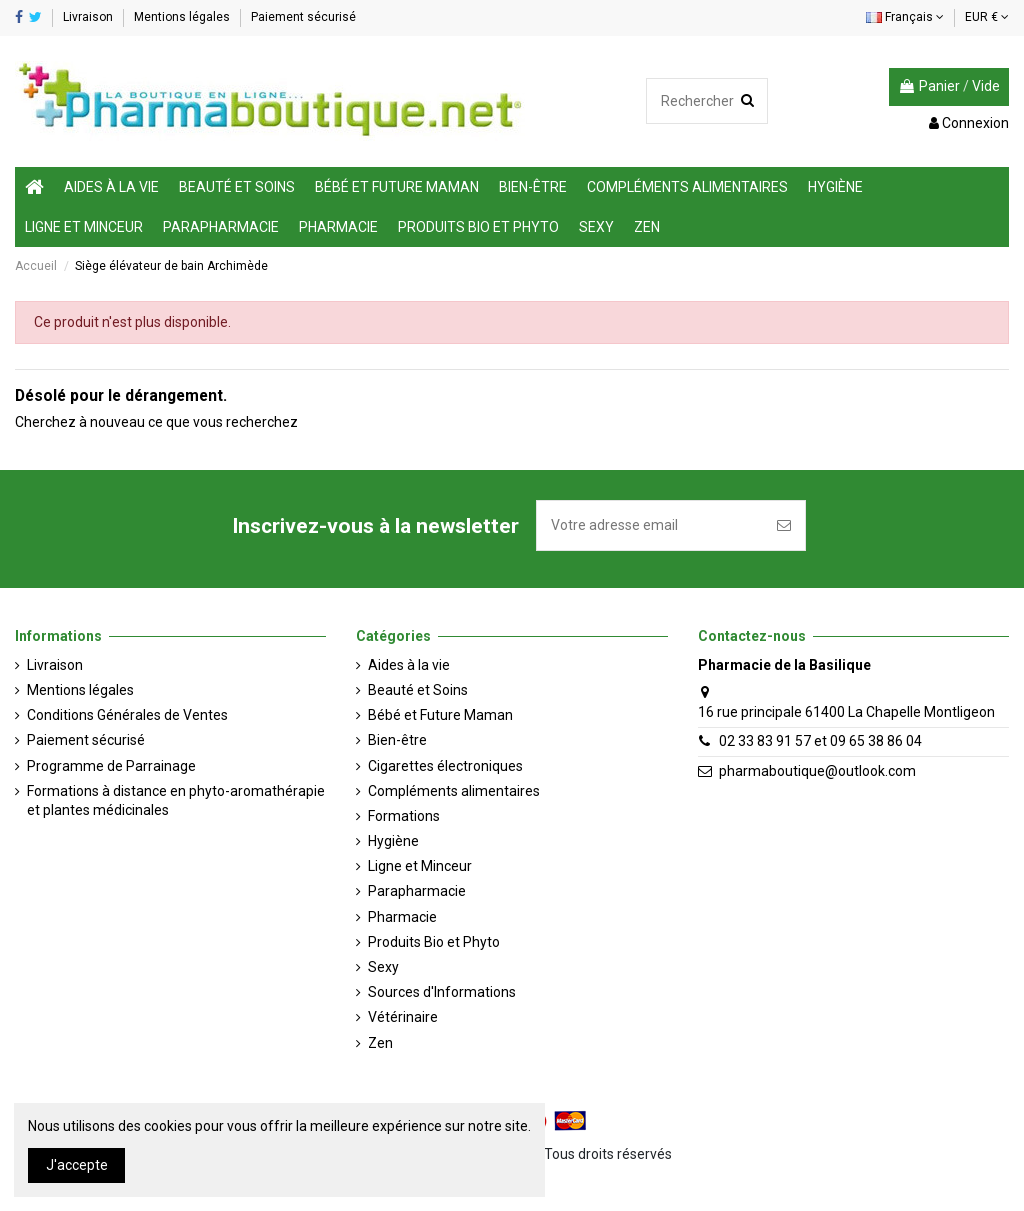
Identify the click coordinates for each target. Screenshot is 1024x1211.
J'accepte (77, 1165)
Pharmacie (402, 917)
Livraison (89, 17)
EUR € (987, 17)
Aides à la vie (409, 665)
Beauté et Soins (418, 690)
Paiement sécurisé (303, 17)
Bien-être (397, 740)
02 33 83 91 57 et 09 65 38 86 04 (820, 741)
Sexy (383, 967)
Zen (380, 1043)
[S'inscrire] (784, 525)
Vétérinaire (403, 1017)
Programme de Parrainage (111, 766)
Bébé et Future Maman (440, 715)
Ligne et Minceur (420, 866)
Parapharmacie (417, 891)
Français (905, 17)
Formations (404, 816)
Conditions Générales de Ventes (127, 715)
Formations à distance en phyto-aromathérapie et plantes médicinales (176, 801)
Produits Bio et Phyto (434, 942)
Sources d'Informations (442, 992)
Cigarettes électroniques (445, 766)
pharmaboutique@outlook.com (817, 771)
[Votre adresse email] (650, 525)
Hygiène (393, 841)
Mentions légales (183, 17)
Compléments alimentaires (454, 791)
